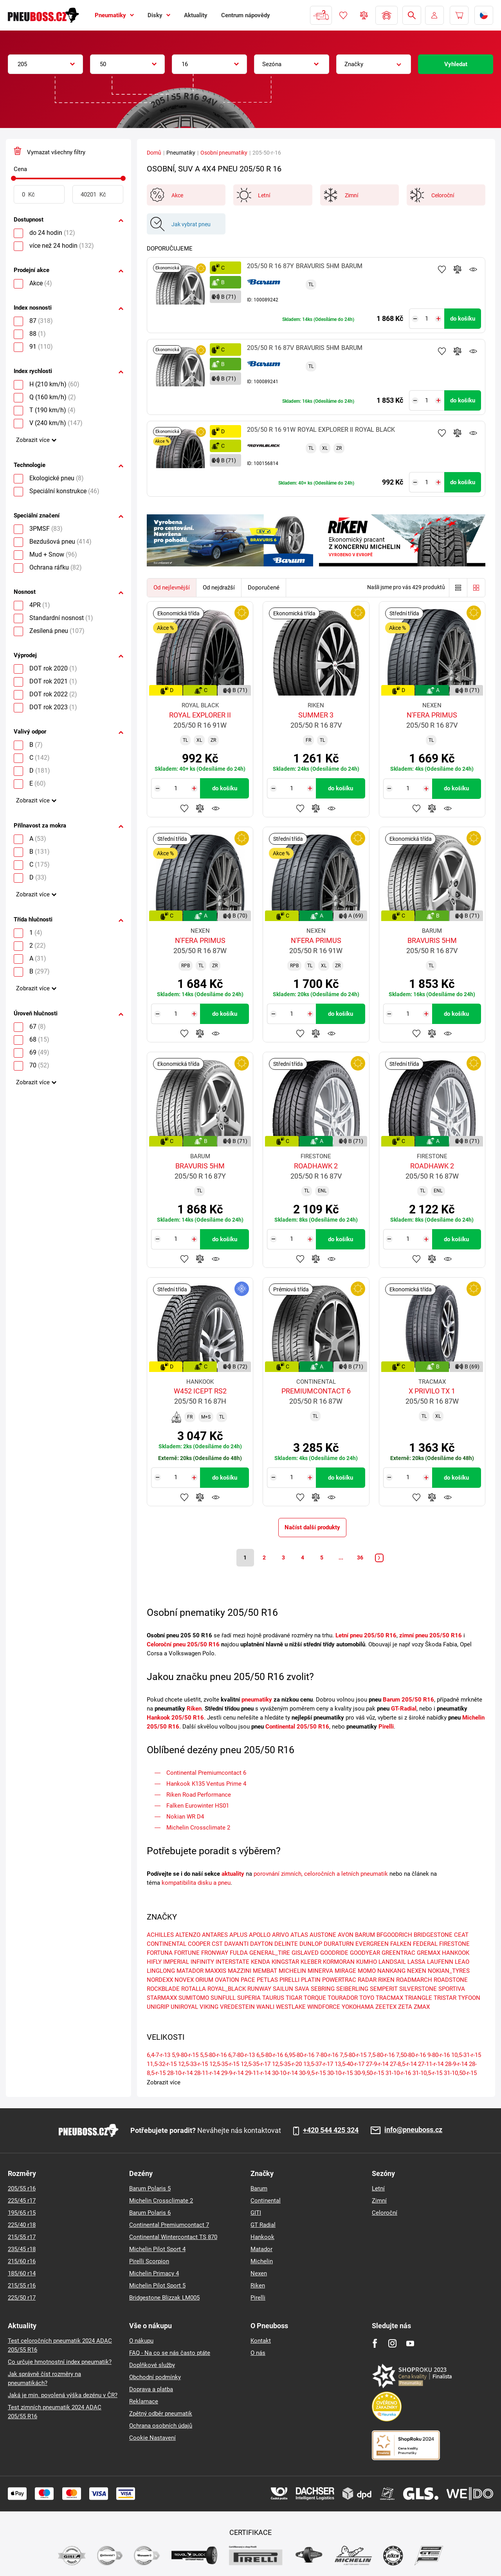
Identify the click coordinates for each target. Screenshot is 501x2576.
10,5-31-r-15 (466, 2055)
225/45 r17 (22, 2200)
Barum (258, 2188)
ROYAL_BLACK (226, 1988)
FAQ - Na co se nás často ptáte (169, 2352)
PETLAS (267, 1979)
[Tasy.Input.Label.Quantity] (427, 318)
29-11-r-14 (257, 2073)
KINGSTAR (285, 1961)
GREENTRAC (398, 1952)
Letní (378, 2188)
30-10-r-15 (340, 2073)
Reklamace (143, 2401)
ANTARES (215, 1934)
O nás (257, 2352)
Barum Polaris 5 (150, 2188)
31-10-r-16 (398, 2073)
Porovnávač (364, 15)
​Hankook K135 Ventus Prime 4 (206, 1783)
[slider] (13, 178)
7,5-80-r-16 (381, 2055)
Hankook (262, 2237)
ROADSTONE (451, 1979)
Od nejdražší (219, 587)
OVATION (227, 1979)
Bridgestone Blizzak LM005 (164, 2297)
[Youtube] (410, 2343)
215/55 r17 (22, 2237)
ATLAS (299, 1934)
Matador (261, 2249)
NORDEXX (160, 1979)
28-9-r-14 (456, 2064)
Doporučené (263, 587)
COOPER (199, 1943)
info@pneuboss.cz (413, 2130)
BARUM (365, 1934)
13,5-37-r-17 (318, 2064)
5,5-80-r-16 (213, 2055)
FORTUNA (160, 1952)
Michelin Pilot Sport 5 (157, 2285)
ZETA (405, 2006)
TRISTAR (445, 1997)
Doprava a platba (151, 2389)
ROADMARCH (414, 1979)
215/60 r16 (22, 2261)
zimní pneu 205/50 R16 (430, 1635)
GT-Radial (403, 1708)
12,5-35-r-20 (287, 2064)
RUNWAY (259, 1988)
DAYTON (261, 1943)
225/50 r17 (22, 2297)
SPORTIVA (451, 1988)
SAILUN (283, 1988)
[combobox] (45, 64)
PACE (248, 1979)
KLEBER (311, 1961)
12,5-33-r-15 (193, 2064)
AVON (345, 1934)
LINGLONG (161, 1970)
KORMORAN (339, 1961)
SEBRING (323, 1988)
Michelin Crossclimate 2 (198, 1827)
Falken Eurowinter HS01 (197, 1805)
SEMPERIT (384, 1988)
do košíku (462, 318)
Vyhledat (455, 64)
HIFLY (154, 1961)
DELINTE (286, 1943)
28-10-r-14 (180, 2073)
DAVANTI (236, 1943)
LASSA (416, 1961)
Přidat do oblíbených (442, 269)
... (341, 1557)
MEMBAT (265, 1970)
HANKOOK (455, 1952)
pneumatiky (256, 1699)
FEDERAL (425, 1943)
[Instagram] (392, 2343)
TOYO (366, 1997)
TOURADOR (343, 1997)
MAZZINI (239, 1970)
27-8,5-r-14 (403, 2064)
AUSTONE (323, 1934)
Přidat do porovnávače (457, 269)
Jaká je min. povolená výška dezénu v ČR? (62, 2395)
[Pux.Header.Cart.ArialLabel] (459, 15)
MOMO (367, 1970)
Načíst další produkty (312, 1527)
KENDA (260, 1961)
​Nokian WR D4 (185, 1816)
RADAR (367, 1979)
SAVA (302, 1988)
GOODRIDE (334, 1952)
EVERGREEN (372, 1943)
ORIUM (204, 1979)
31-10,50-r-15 (460, 2073)
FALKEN (400, 1943)
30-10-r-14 (284, 2073)
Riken (194, 1708)
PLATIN (311, 1979)
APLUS (238, 1934)
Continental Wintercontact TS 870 (173, 2237)
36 (360, 1557)
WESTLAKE (291, 2006)
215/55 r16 (22, 2285)
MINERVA (320, 1970)
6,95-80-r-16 (299, 2055)
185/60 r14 (22, 2273)
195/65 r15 (22, 2212)
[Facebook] (375, 2343)
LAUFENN (440, 1961)
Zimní (379, 2200)
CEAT (461, 1934)
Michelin (261, 2261)
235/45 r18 (22, 2249)
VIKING (209, 2006)
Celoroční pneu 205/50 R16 (183, 1644)
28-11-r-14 (207, 2073)
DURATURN (339, 1943)
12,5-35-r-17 (255, 2064)
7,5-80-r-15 (353, 2055)
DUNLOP (310, 1943)
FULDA (239, 1952)
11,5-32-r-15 (162, 2064)
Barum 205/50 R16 (408, 1699)
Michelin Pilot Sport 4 (157, 2249)
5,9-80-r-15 (185, 2055)
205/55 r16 (22, 2188)
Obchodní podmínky (155, 2377)
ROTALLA (193, 1988)
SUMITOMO (193, 1997)
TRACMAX (389, 1997)
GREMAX (428, 1952)
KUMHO (366, 1961)
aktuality (233, 1873)
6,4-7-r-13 (158, 2055)
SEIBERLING (352, 1988)
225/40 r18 (22, 2224)
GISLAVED (305, 1952)
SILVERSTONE (418, 1988)
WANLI (265, 2006)
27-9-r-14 (377, 2064)
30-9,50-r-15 (369, 2073)
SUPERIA (249, 1997)
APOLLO (259, 1934)
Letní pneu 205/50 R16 (365, 1635)
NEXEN (416, 1970)
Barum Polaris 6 (150, 2212)
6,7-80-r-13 (241, 2055)
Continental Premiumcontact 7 (169, 2224)
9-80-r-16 (438, 2055)
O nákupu (141, 2340)
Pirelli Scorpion (149, 2261)
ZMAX (422, 2006)
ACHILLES (160, 1934)
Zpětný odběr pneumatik (160, 2413)
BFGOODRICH (394, 1934)
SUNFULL (223, 1997)
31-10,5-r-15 (427, 2073)
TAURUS (273, 1997)
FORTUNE (187, 1952)
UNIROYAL (184, 2006)
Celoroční (384, 2212)
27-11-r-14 (430, 2064)
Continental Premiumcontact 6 (206, 1772)
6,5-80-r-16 (269, 2055)
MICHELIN (292, 1970)
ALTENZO (187, 1934)
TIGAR (294, 1997)
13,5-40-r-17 (349, 2064)
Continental (265, 2200)
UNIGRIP (158, 2006)
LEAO (462, 1961)
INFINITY (202, 1961)
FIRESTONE (454, 1943)
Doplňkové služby (152, 2365)
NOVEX (184, 1979)
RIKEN (386, 1979)
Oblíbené (343, 15)
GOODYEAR (365, 1952)
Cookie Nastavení (152, 2437)
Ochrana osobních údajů (160, 2425)
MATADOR (190, 1970)
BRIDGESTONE (433, 1934)
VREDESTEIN (237, 2006)
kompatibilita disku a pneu (196, 1882)
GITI (255, 2212)
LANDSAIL (392, 1961)
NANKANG (391, 1970)
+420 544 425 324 (331, 2130)
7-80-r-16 (327, 2055)
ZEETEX (385, 2006)
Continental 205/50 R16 (297, 1726)
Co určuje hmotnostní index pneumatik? (60, 2361)
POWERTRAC (339, 1979)
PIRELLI (289, 1979)
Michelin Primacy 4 (154, 2273)
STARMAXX (162, 1997)
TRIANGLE (418, 1997)
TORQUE (315, 1997)
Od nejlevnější (171, 587)
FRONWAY (214, 1952)
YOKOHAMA (358, 2006)
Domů (154, 153)
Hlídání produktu (473, 269)
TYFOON (469, 1997)
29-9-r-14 (232, 2073)
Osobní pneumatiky (223, 153)
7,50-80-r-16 (411, 2055)
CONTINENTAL (166, 1943)
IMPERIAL (176, 1961)
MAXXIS (215, 1970)
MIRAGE (345, 1970)
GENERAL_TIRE (269, 1952)
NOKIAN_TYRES (449, 1970)
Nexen (258, 2273)
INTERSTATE (232, 1961)
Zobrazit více (33, 439)
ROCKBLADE (163, 1988)
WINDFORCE (323, 2006)
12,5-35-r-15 (224, 2064)
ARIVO (280, 1934)
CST (217, 1943)
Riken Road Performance (198, 1794)
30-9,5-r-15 (312, 2073)
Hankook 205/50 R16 (175, 1717)
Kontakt (260, 2340)
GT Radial (263, 2224)
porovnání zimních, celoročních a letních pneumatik (321, 1873)
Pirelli (386, 1726)
